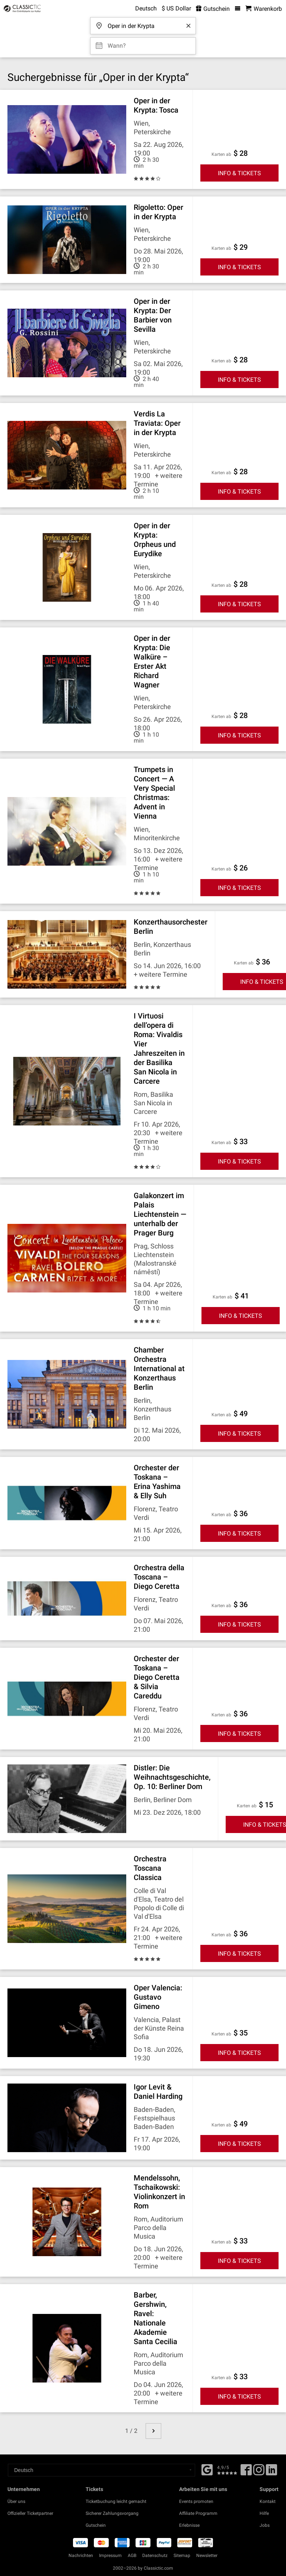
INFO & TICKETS (239, 173)
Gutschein (96, 2525)
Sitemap (182, 2555)
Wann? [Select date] (117, 43)
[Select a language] (101, 2470)
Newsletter (206, 2555)
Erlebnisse (189, 2525)
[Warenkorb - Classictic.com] (263, 8)
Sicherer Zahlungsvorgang (112, 2513)
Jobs (265, 2525)
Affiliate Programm (198, 2513)
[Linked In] (271, 2472)
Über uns (16, 2501)
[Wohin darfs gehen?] (145, 23)
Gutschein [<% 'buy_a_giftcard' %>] (213, 8)
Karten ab (221, 154)
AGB (132, 2555)
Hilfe (264, 2513)
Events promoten (196, 2501)
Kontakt (268, 2501)
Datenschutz (155, 2555)
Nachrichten (81, 2555)
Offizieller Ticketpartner (30, 2513)
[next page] (153, 2431)
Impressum (110, 2555)
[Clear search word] (188, 26)
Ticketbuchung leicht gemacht (116, 2501)
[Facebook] (207, 2469)
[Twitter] (258, 2472)
